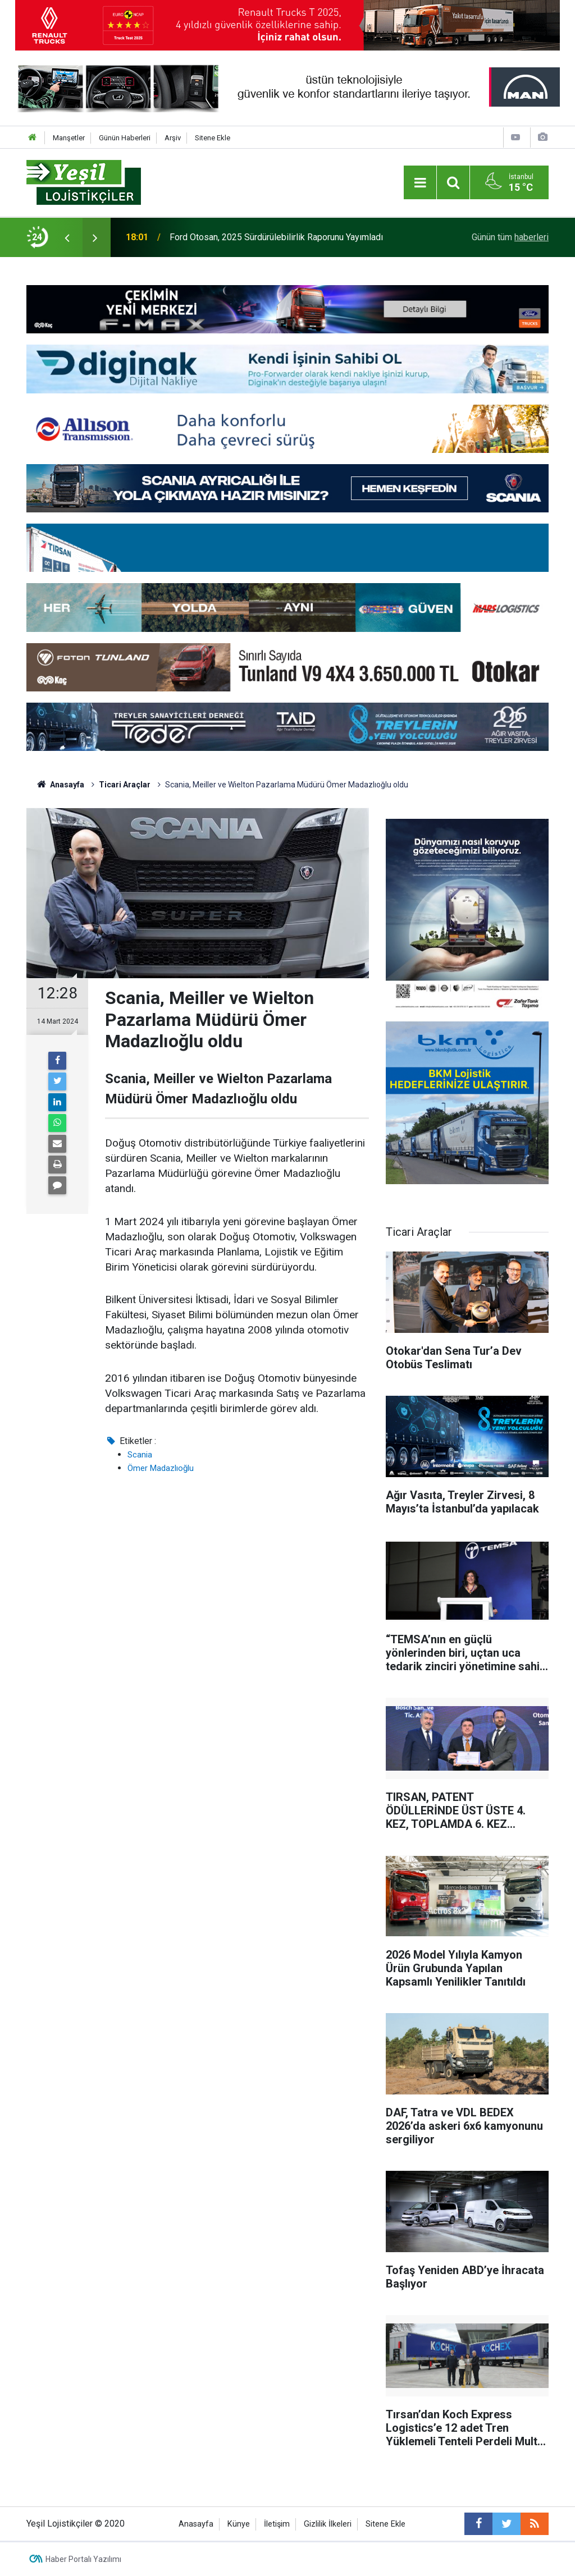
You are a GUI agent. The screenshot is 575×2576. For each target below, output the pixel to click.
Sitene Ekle (212, 138)
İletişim (277, 2524)
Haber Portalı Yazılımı (83, 2559)
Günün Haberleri (124, 138)
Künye (238, 2524)
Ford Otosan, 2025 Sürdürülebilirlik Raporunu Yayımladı (276, 237)
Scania (139, 1455)
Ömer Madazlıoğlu (160, 1468)
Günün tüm (510, 237)
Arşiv (173, 138)
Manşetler (69, 138)
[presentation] (67, 237)
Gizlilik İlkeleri (328, 2524)
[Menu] (420, 183)
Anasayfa (196, 2524)
